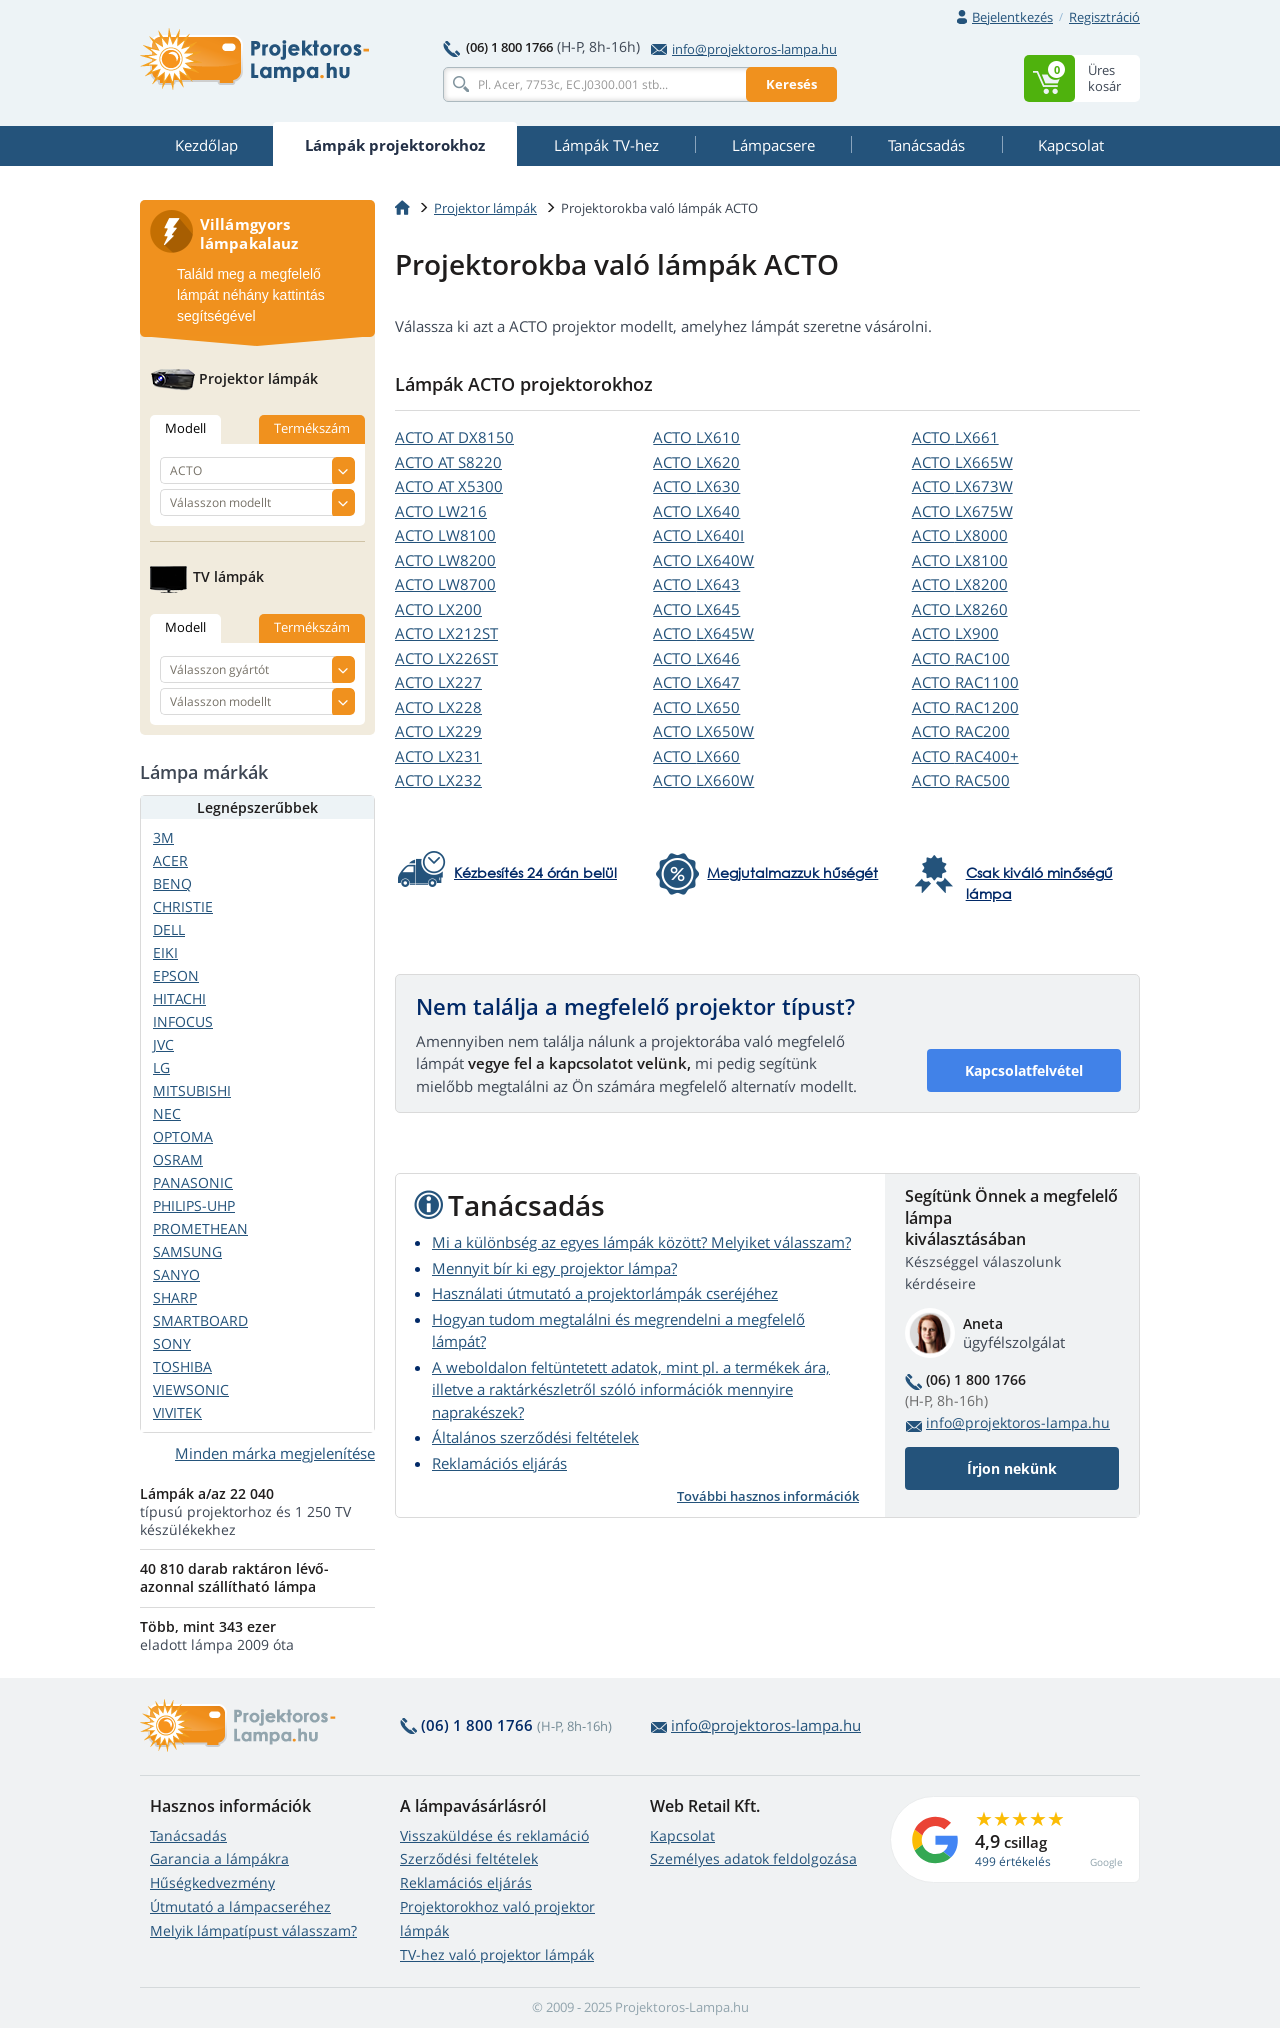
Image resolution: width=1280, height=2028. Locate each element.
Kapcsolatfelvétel (1024, 1070)
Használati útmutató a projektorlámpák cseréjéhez (605, 1293)
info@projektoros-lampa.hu (744, 49)
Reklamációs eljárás (499, 1463)
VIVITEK (177, 1412)
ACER (170, 860)
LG (161, 1067)
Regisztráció (1104, 17)
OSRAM (178, 1159)
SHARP (175, 1297)
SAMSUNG (187, 1251)
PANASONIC (193, 1182)
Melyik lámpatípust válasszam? (253, 1930)
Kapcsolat (682, 1835)
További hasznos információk (768, 1496)
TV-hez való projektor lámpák (497, 1954)
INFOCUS (183, 1021)
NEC (167, 1113)
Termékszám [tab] (312, 428)
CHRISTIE (183, 906)
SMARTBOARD (200, 1320)
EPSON (176, 975)
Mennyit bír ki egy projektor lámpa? (554, 1268)
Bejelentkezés (1012, 17)
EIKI (165, 952)
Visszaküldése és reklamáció (494, 1835)
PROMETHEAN (200, 1228)
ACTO (454, 437)
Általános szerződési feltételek (535, 1437)
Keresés (791, 84)
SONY (172, 1343)
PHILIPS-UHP (194, 1205)
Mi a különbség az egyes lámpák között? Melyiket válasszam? (641, 1242)
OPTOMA (183, 1136)
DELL (169, 929)
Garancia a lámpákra (219, 1858)
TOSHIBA (182, 1366)
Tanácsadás (188, 1835)
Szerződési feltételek (469, 1858)
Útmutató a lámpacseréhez (240, 1906)
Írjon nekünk (1012, 1468)
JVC (163, 1044)
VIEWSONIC (191, 1389)
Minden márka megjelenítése (275, 1453)
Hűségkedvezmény (212, 1882)
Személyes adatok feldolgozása (753, 1858)
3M (163, 837)
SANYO (176, 1274)
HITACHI (179, 998)
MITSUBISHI (192, 1090)
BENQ (172, 883)
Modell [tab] (185, 428)
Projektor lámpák (485, 208)
